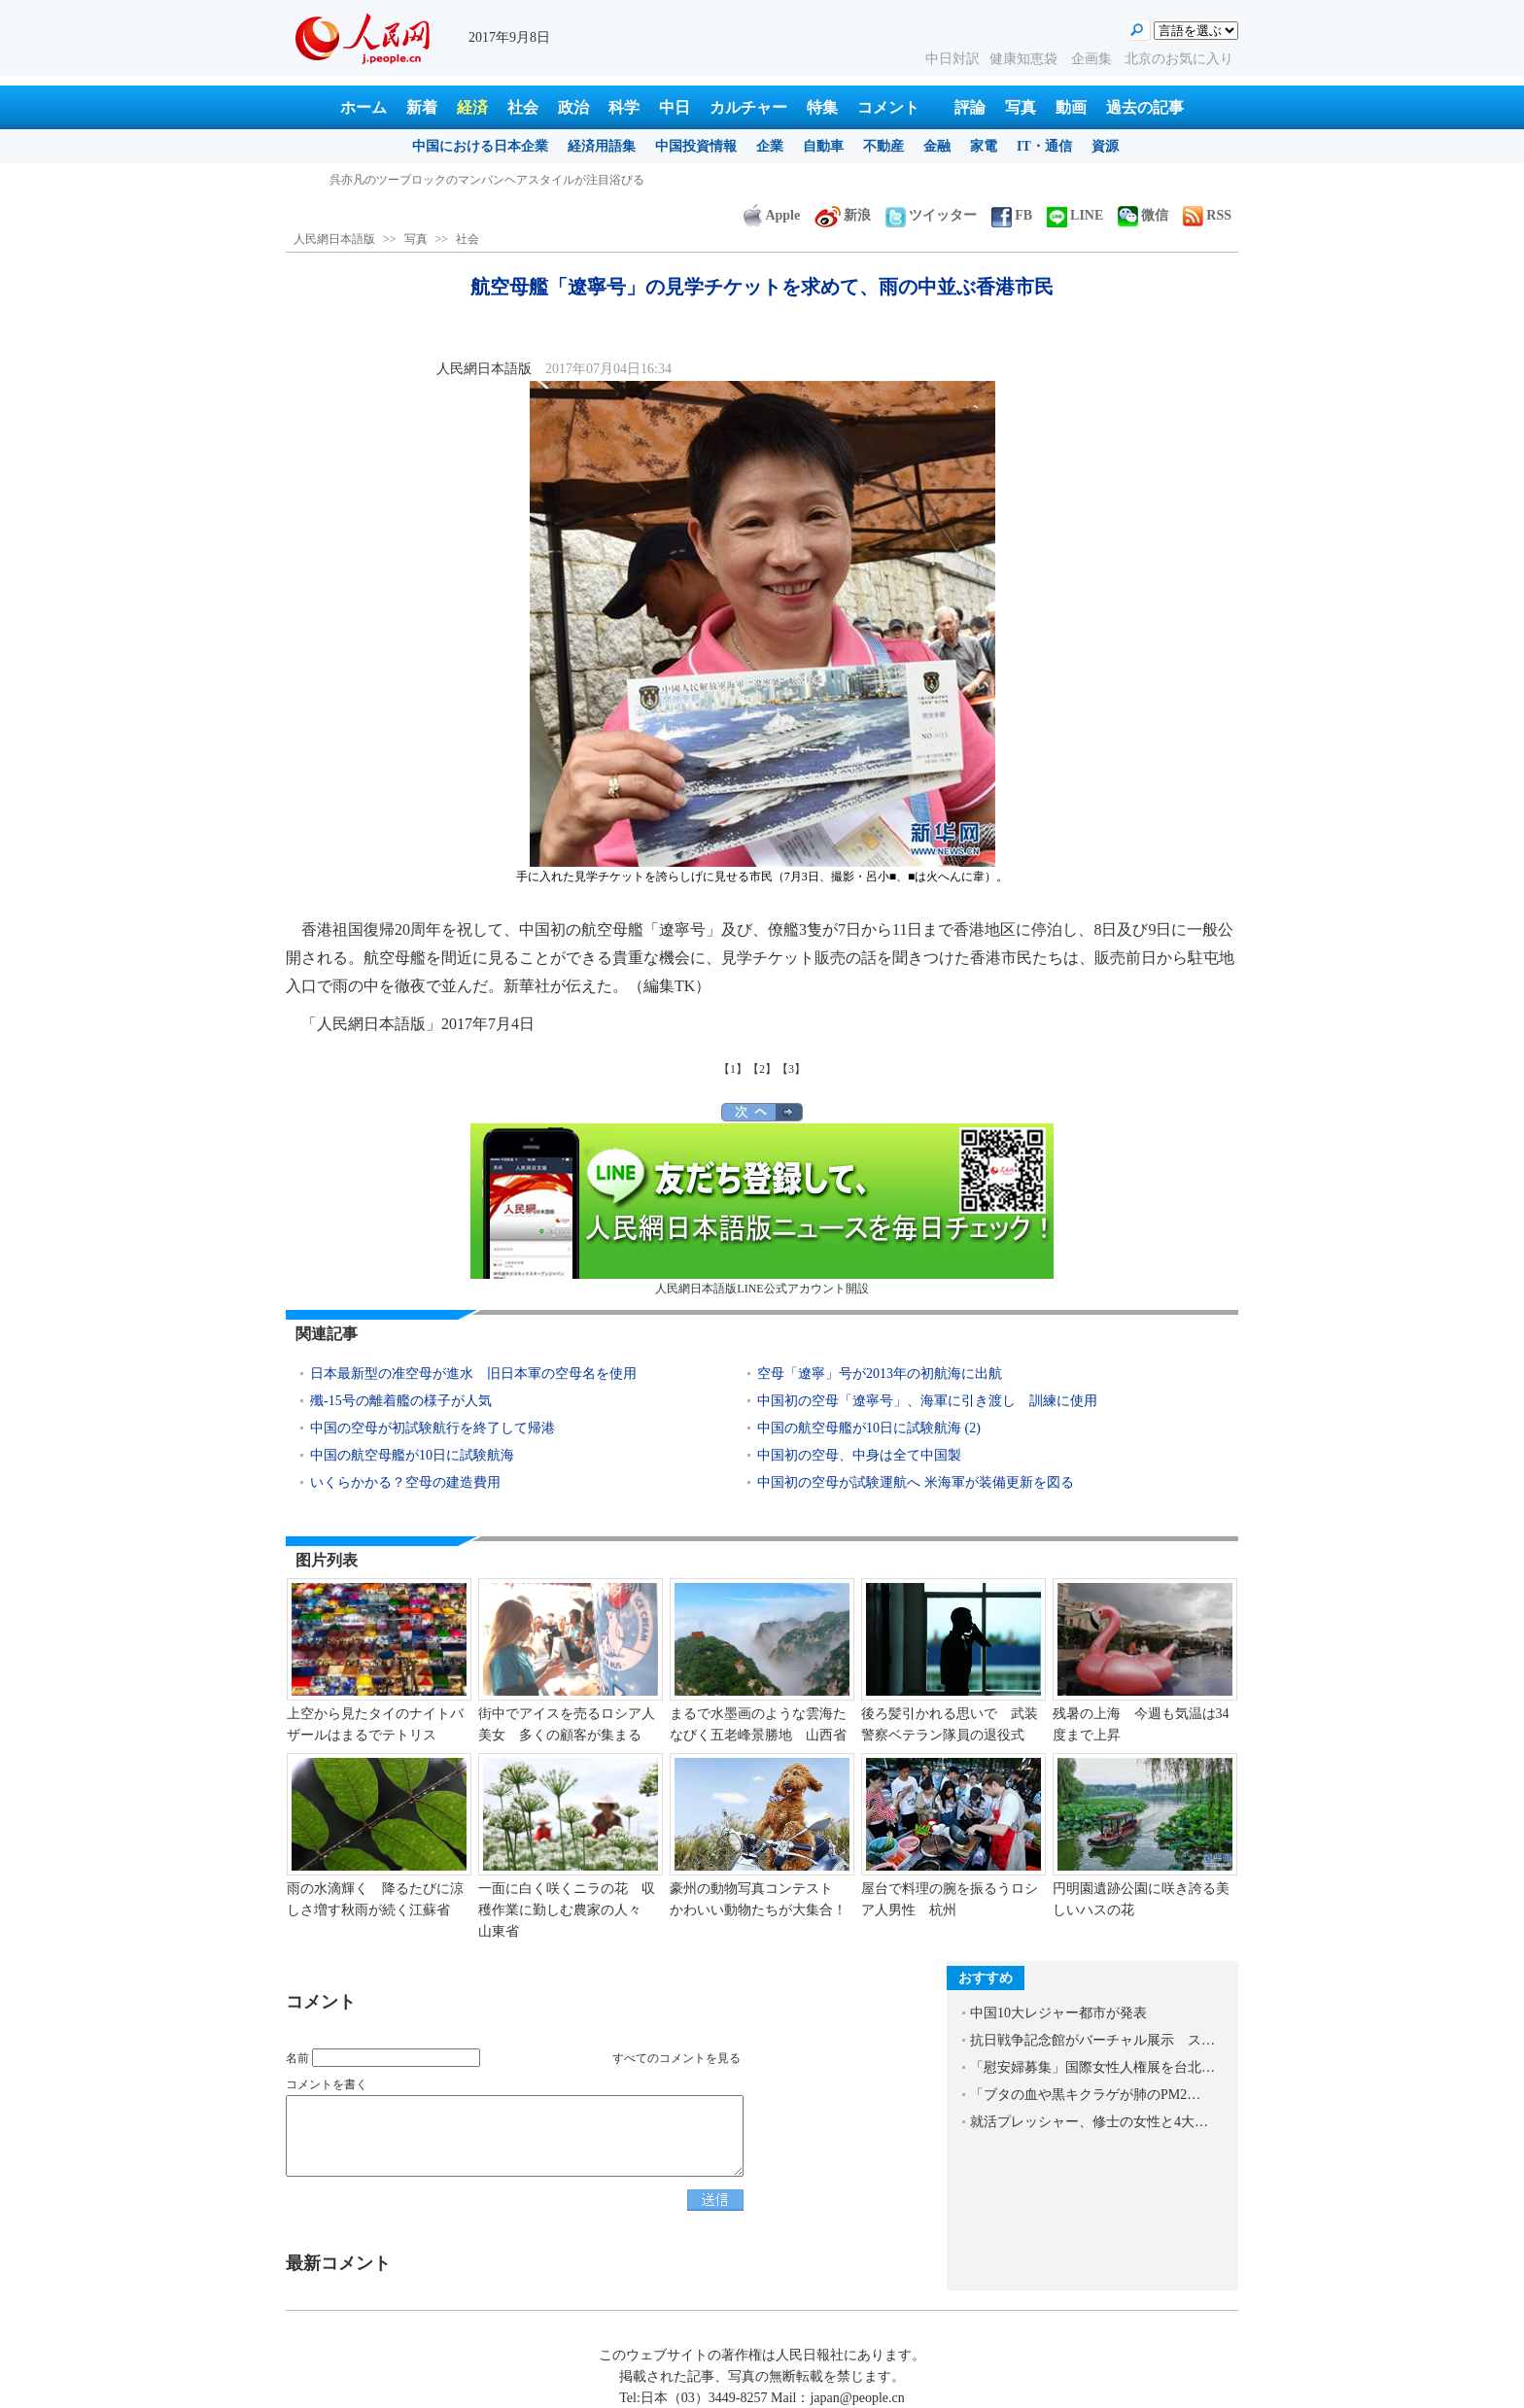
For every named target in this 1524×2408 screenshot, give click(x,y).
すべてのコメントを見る (676, 2058)
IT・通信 (1044, 146)
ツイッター (931, 215)
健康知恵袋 (1025, 59)
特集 (822, 107)
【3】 (791, 1069)
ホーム (363, 107)
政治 (573, 107)
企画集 (1093, 59)
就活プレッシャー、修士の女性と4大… (1089, 2122)
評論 (970, 107)
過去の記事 (1145, 107)
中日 (674, 107)
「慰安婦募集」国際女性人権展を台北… (1092, 2067)
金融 (937, 146)
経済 (472, 107)
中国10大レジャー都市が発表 (1058, 2013)
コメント (888, 107)
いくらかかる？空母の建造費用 (405, 1482)
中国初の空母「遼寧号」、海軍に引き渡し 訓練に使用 (927, 1400)
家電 (983, 146)
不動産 (883, 146)
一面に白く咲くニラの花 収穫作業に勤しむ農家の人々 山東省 (566, 1909)
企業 (769, 146)
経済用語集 (602, 146)
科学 (624, 107)
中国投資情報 (696, 146)
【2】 (762, 1069)
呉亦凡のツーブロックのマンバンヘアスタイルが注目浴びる (486, 180)
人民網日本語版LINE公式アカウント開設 (762, 1209)
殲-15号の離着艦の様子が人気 (401, 1400)
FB (1011, 215)
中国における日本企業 (480, 146)
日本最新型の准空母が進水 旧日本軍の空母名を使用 (473, 1373)
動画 (1071, 107)
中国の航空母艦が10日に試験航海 (412, 1455)
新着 (421, 107)
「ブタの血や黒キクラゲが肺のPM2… (1085, 2094)
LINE (1075, 215)
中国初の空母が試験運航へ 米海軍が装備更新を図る (915, 1482)
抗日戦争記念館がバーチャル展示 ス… (1092, 2040)
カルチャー (748, 107)
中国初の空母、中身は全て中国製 (859, 1455)
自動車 (823, 146)
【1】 (732, 1069)
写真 (1020, 107)
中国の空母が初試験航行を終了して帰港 (432, 1428)
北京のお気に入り (1179, 59)
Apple (772, 215)
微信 (1143, 215)
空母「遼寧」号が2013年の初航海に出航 (879, 1373)
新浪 (842, 215)
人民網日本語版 (334, 239)
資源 (1105, 146)
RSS (1207, 215)
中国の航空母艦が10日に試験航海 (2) (869, 1428)
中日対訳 (952, 59)
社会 (522, 107)
